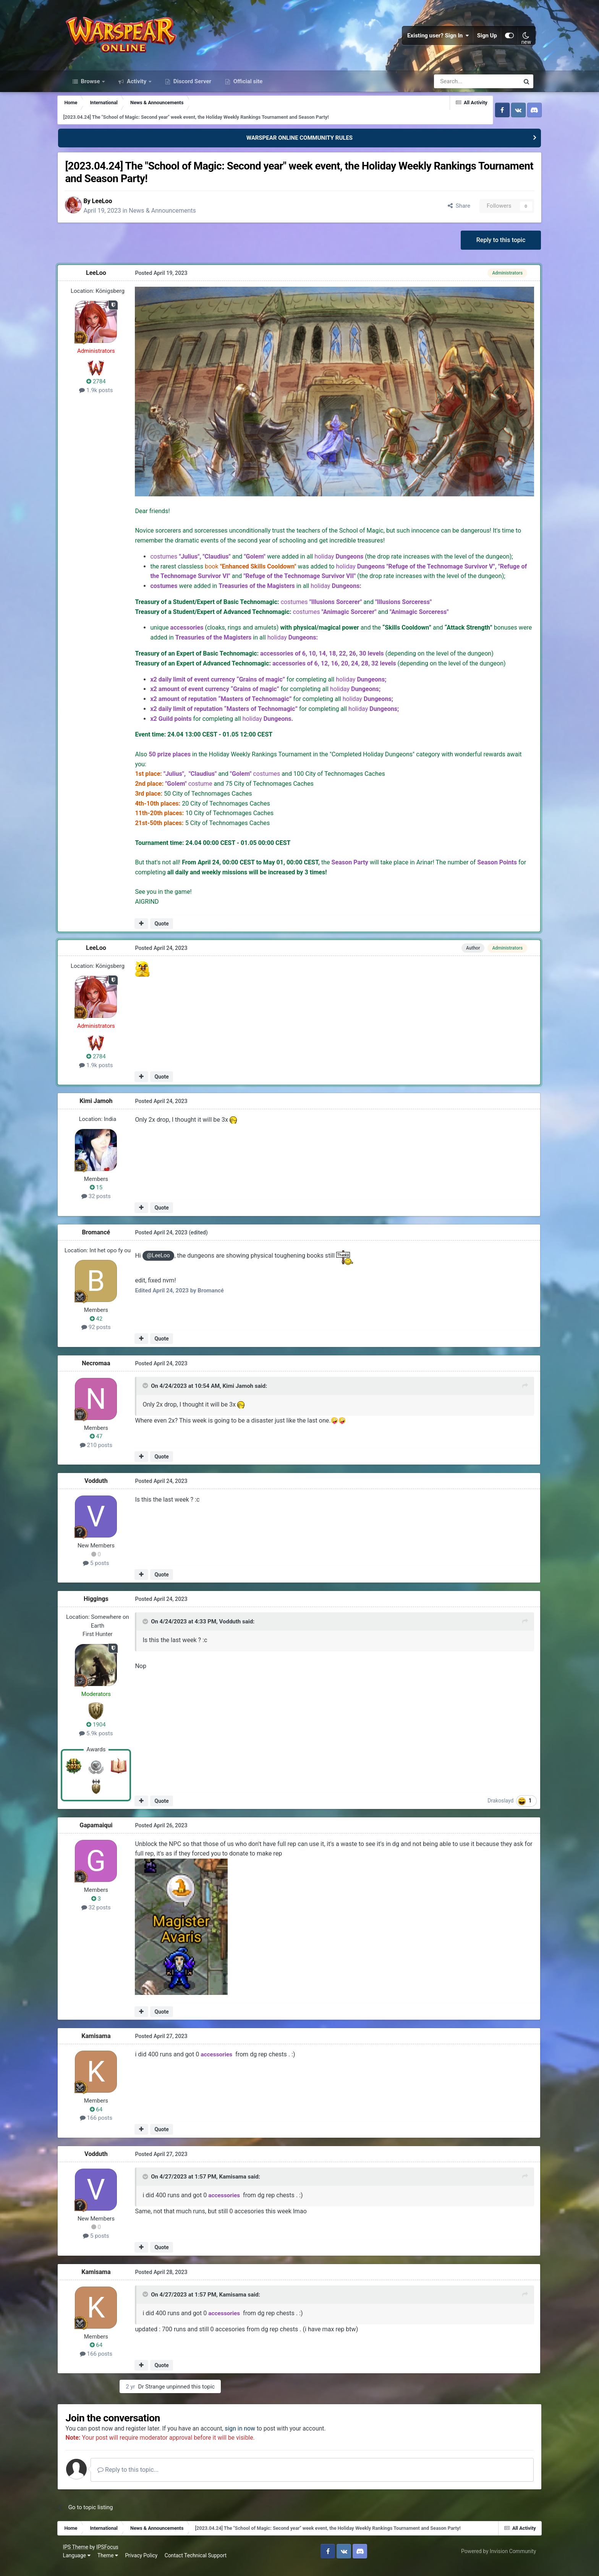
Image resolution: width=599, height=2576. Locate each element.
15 (104, 1196)
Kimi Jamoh (104, 1109)
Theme (110, 2564)
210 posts (104, 1453)
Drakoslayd (494, 1809)
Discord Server (191, 87)
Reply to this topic (493, 246)
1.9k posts (104, 396)
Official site (247, 87)
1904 (104, 1733)
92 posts (104, 1335)
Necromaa (104, 1371)
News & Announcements (173, 216)
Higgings (104, 1607)
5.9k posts (104, 1741)
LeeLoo (113, 207)
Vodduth (104, 1489)
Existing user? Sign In (436, 38)
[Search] (456, 87)
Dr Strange (167, 2394)
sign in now (252, 2437)
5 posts (104, 1571)
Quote (169, 932)
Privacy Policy (144, 2564)
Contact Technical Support (198, 2564)
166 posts (104, 2126)
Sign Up (485, 38)
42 (104, 1327)
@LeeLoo (166, 1264)
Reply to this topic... (139, 2478)
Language (79, 2564)
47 (104, 1445)
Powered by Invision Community (495, 2560)
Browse (90, 87)
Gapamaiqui (104, 1834)
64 (104, 2117)
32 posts (104, 1204)
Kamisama (104, 2044)
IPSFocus (110, 2556)
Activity (136, 87)
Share (450, 211)
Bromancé (104, 1240)
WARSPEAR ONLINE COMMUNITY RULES (299, 143)
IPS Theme (78, 2556)
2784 (104, 388)
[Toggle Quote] (153, 1395)
